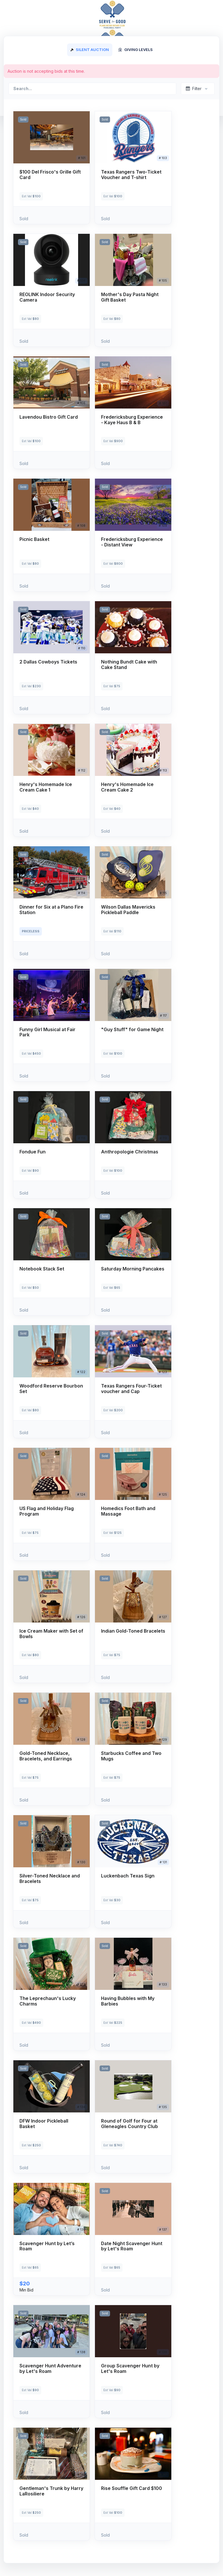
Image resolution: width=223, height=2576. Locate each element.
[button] (51, 167)
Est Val (31, 196)
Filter (194, 88)
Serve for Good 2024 (45, 13)
